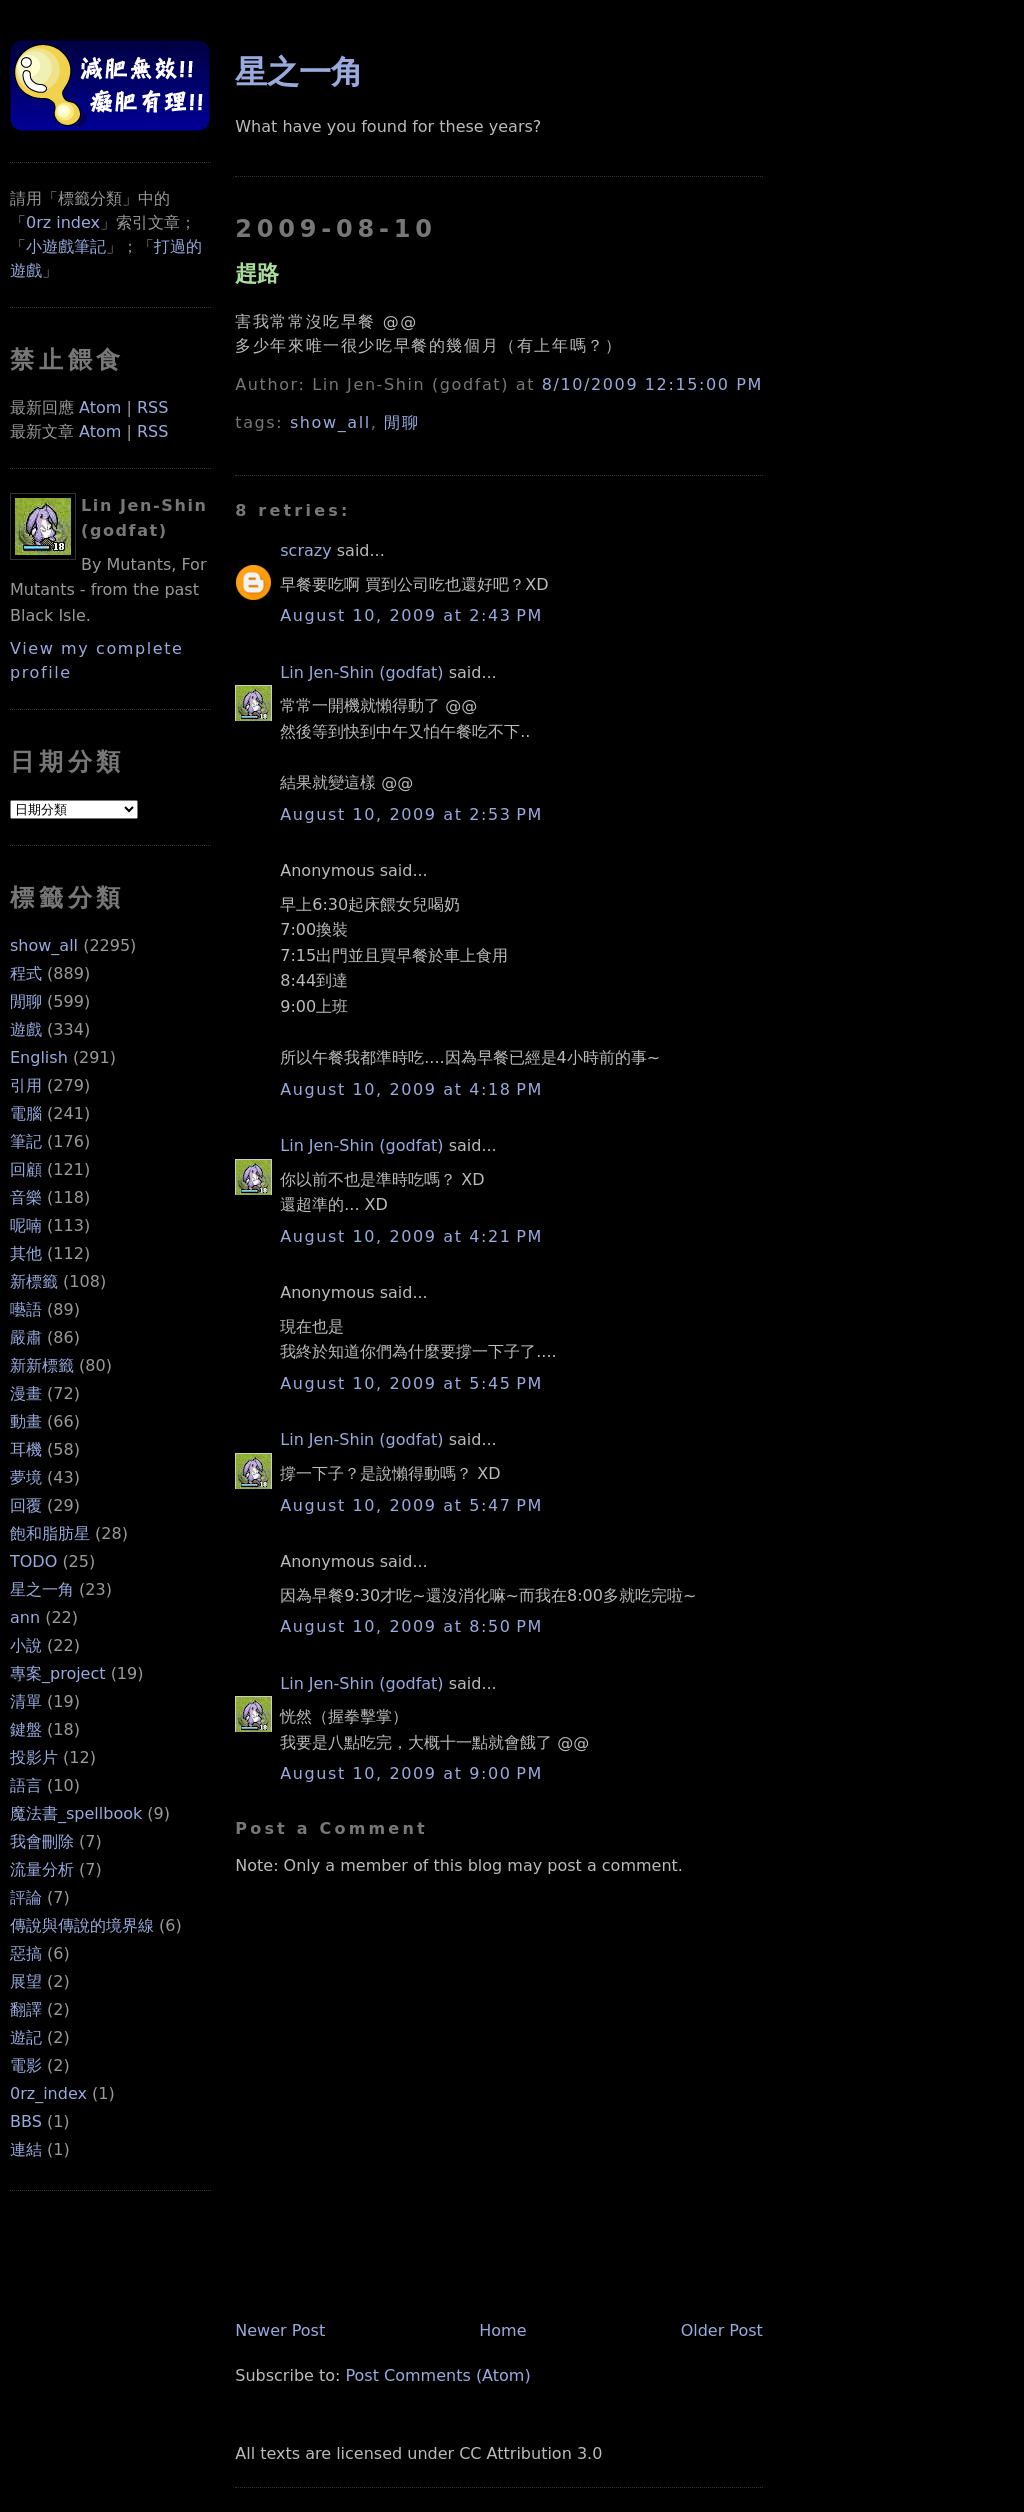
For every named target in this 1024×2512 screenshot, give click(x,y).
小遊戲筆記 (66, 246)
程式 (26, 973)
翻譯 (26, 2009)
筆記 (26, 1141)
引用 (26, 1085)
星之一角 (42, 1589)
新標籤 (34, 1281)
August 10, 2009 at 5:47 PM (411, 1505)
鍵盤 (26, 1729)
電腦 (26, 1113)
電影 (26, 2065)
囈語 (26, 1309)
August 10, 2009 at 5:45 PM (411, 1383)
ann (25, 1617)
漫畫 (26, 1393)
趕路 (257, 273)
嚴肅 (26, 1337)
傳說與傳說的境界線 (82, 1925)
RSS (152, 407)
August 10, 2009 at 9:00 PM (411, 1773)
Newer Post (280, 2330)
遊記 (26, 2037)
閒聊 (26, 1001)
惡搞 (26, 1953)
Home (502, 2330)
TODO (33, 1561)
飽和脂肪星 (50, 1533)
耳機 (26, 1449)
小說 (26, 1645)
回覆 (26, 1505)
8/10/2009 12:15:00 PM (652, 384)
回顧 (26, 1169)
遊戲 (26, 1029)
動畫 (26, 1421)
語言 (26, 1785)
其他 (26, 1253)
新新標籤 (42, 1365)
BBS (26, 2121)
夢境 (26, 1477)
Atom (100, 407)
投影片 (34, 1757)
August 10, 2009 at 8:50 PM (411, 1626)
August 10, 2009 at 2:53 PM (411, 814)
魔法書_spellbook (76, 1813)
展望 (26, 1981)
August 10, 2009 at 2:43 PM (411, 615)
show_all (44, 945)
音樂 (26, 1197)
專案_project (58, 1673)
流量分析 (42, 1869)
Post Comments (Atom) (438, 2375)
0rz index (63, 222)
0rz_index (48, 2093)
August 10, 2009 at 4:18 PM (411, 1089)
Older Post (722, 2330)
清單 (26, 1701)
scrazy (305, 550)
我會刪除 (42, 1841)
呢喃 (26, 1225)
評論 (26, 1897)
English (39, 1057)
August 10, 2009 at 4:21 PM (411, 1236)
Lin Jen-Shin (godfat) (361, 672)
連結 (26, 2149)
